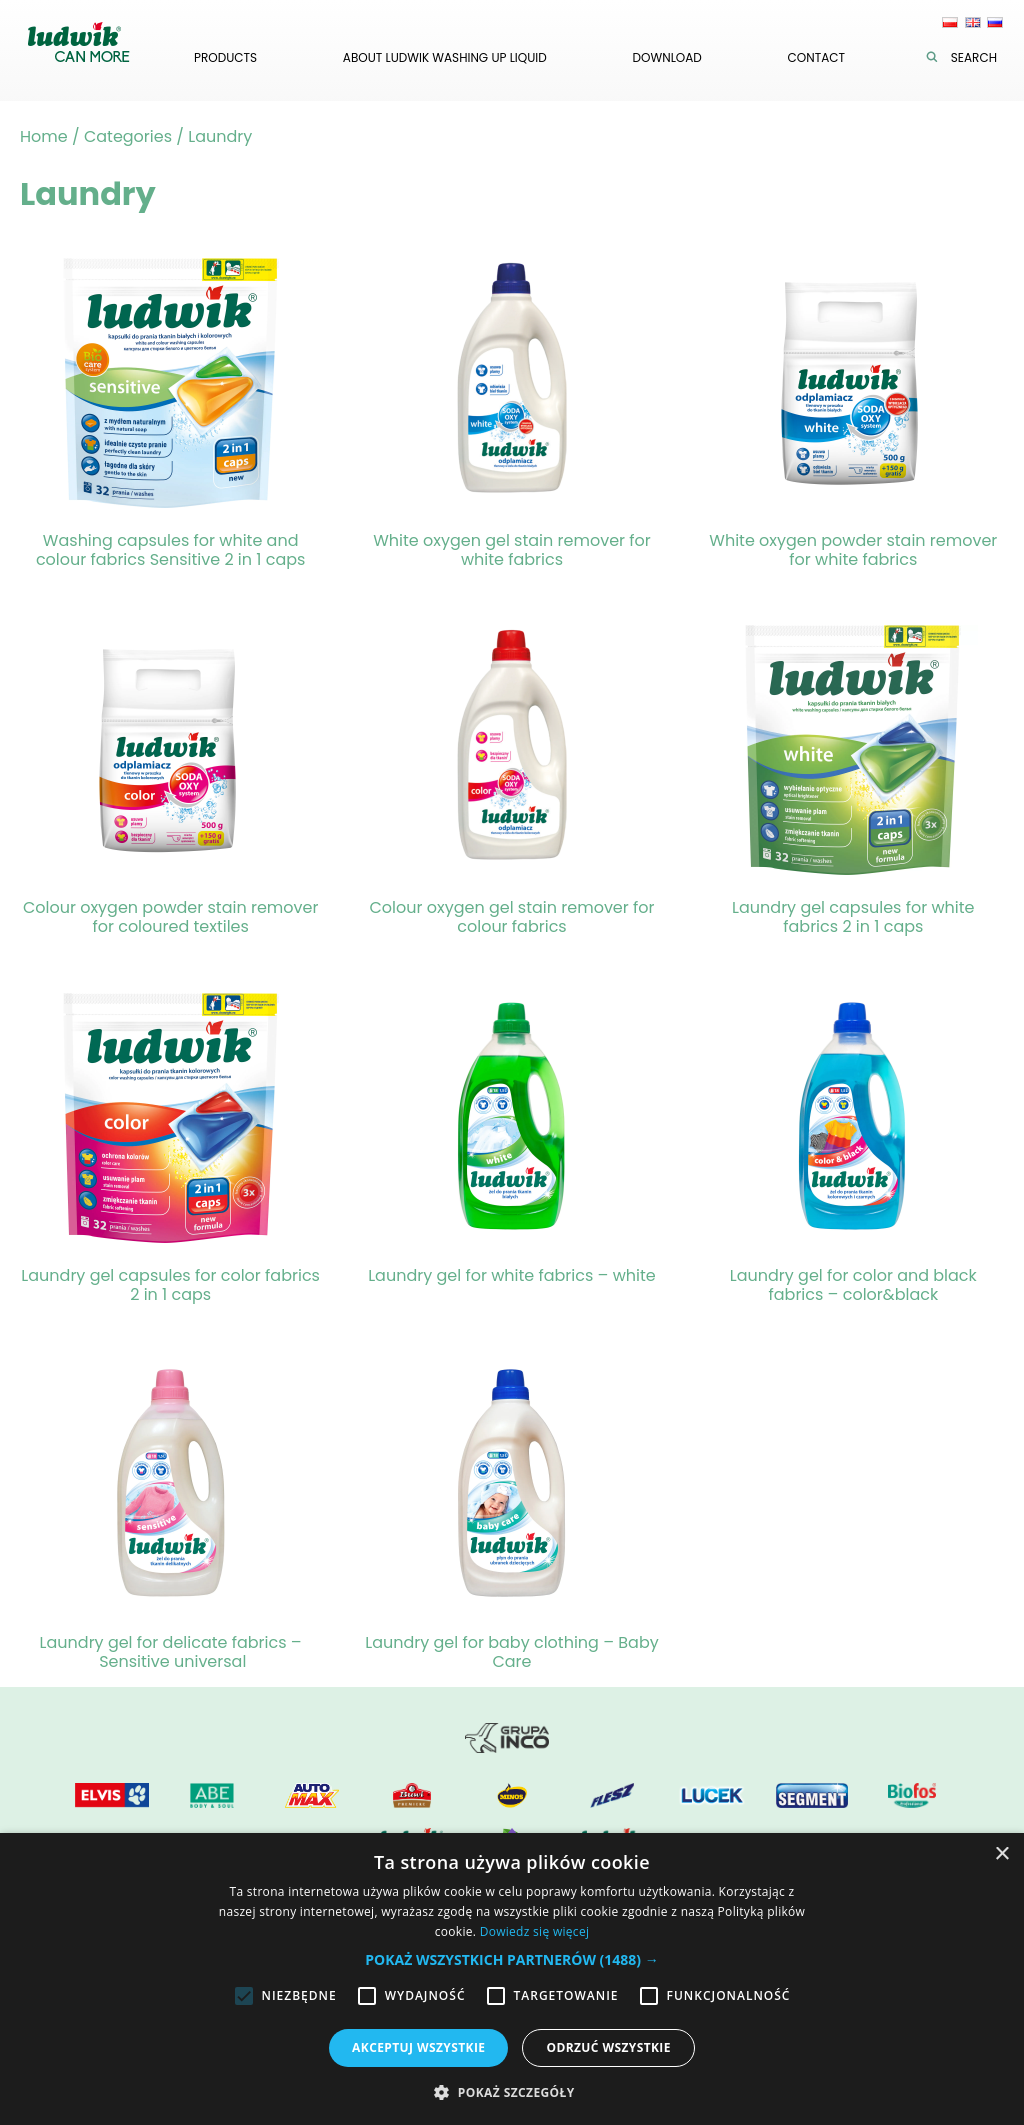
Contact (816, 57)
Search (966, 57)
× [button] (1001, 1854)
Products (225, 57)
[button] (511, 1959)
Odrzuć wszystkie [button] (608, 2047)
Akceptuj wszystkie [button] (418, 2047)
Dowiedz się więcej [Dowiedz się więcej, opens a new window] (535, 1931)
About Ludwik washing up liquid (445, 57)
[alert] (512, 1979)
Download (667, 57)
